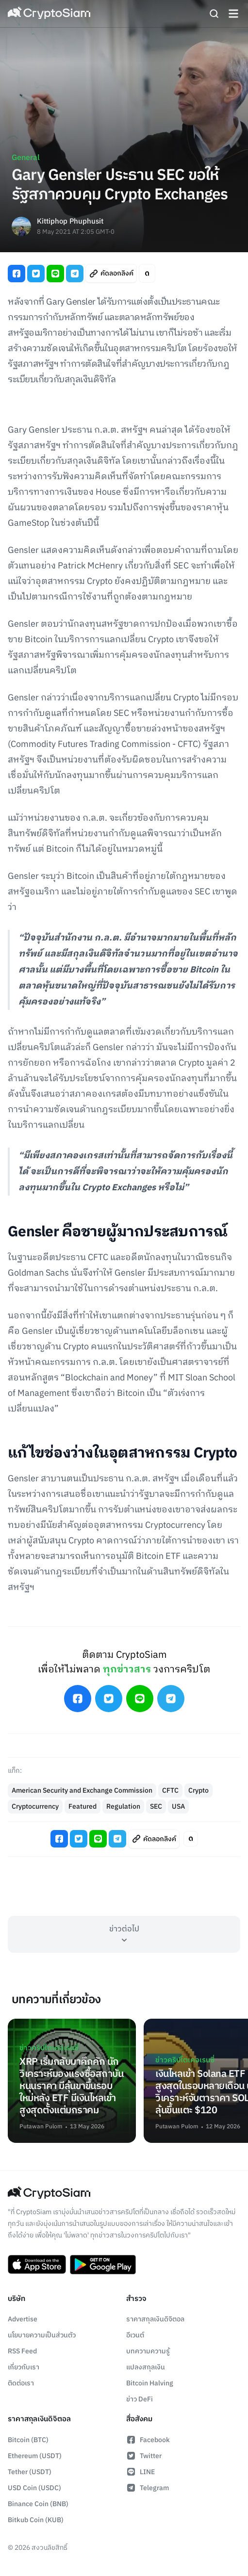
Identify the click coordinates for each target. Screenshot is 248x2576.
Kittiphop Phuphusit (70, 221)
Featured (82, 1806)
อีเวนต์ (135, 2335)
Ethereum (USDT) (35, 2456)
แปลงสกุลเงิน (145, 2367)
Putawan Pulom (41, 2126)
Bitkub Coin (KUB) (36, 2520)
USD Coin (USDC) (34, 2488)
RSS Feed (22, 2351)
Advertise (22, 2319)
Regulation (123, 1806)
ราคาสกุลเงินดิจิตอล (155, 2319)
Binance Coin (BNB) (38, 2504)
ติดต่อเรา (21, 2383)
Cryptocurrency (35, 1806)
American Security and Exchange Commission (82, 1790)
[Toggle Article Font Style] (147, 273)
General (26, 157)
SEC (156, 1806)
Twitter (144, 2456)
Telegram (147, 2488)
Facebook (148, 2440)
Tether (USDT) (29, 2472)
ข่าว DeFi (139, 2399)
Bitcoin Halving (149, 2383)
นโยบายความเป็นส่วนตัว (42, 2335)
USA (178, 1806)
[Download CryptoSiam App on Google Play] (103, 2264)
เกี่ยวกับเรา (23, 2367)
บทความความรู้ (148, 2351)
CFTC (170, 1790)
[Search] (214, 13)
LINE (140, 2472)
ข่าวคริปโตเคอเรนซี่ (49, 2048)
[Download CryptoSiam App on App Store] (37, 2264)
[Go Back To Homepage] (49, 13)
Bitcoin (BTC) (28, 2440)
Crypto (198, 1790)
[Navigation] (233, 13)
